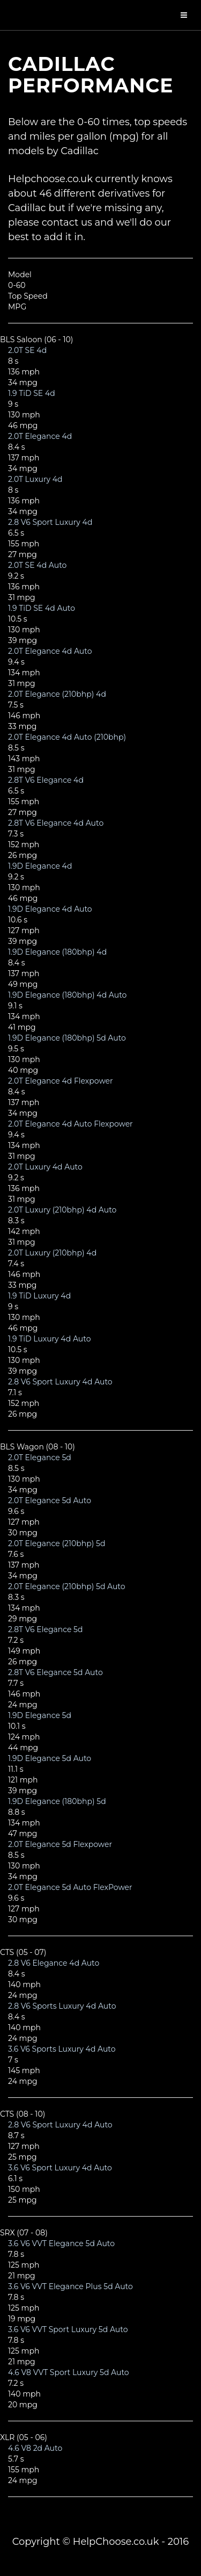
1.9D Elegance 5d (39, 1715)
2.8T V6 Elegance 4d (46, 780)
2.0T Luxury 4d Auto (45, 1167)
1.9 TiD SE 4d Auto (41, 608)
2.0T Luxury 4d (35, 479)
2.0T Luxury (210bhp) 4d (52, 1253)
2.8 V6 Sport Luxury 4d (50, 522)
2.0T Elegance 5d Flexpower (60, 1844)
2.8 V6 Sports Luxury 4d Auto (62, 2006)
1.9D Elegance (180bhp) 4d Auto (67, 995)
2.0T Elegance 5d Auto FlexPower (70, 1887)
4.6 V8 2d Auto (35, 2448)
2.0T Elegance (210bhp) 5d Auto (66, 1586)
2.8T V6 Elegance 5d (45, 1629)
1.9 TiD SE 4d (31, 393)
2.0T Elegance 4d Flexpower (60, 1081)
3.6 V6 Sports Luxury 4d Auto (62, 2049)
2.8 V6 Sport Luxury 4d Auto (60, 1382)
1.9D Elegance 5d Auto (49, 1758)
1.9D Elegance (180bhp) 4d (57, 952)
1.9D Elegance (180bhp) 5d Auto (67, 1038)
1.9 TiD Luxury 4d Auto (49, 1339)
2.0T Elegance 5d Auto (49, 1500)
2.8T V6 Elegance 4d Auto (55, 823)
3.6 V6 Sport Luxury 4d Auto (60, 2168)
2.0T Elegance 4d (40, 436)
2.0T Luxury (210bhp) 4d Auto (62, 1210)
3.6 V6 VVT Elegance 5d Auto (61, 2243)
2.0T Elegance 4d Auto (50, 651)
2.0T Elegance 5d (39, 1457)
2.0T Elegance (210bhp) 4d (57, 694)
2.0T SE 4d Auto (37, 565)
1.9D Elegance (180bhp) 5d (57, 1801)
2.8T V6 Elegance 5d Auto (55, 1672)
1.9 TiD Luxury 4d (39, 1296)
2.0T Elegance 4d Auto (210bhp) (67, 737)
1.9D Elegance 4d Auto (50, 909)
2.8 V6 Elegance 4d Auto (53, 1963)
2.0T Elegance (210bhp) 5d (56, 1543)
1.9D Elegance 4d (40, 866)
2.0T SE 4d (27, 350)
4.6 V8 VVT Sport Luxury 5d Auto (68, 2372)
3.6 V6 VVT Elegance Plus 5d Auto (70, 2286)
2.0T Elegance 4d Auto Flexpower (70, 1124)
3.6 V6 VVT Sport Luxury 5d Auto (68, 2329)
